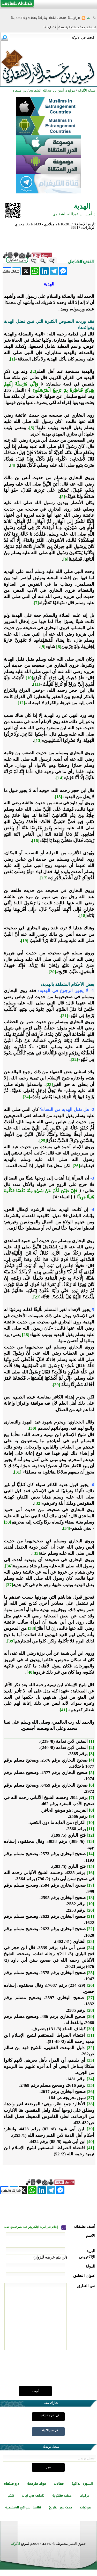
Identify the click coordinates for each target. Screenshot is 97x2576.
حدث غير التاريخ (60, 2507)
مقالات (59, 2484)
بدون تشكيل (17, 260)
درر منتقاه (11, 2484)
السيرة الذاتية (82, 2484)
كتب (11, 2495)
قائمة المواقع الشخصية (23, 2507)
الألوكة (15, 2544)
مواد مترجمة (36, 2484)
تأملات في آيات (33, 2495)
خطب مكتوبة (62, 2495)
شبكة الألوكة (86, 90)
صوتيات (85, 2507)
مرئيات (84, 2495)
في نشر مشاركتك (49, 2415)
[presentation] (56, 2371)
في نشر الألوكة (50, 2430)
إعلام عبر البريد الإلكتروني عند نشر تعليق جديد (31, 2227)
